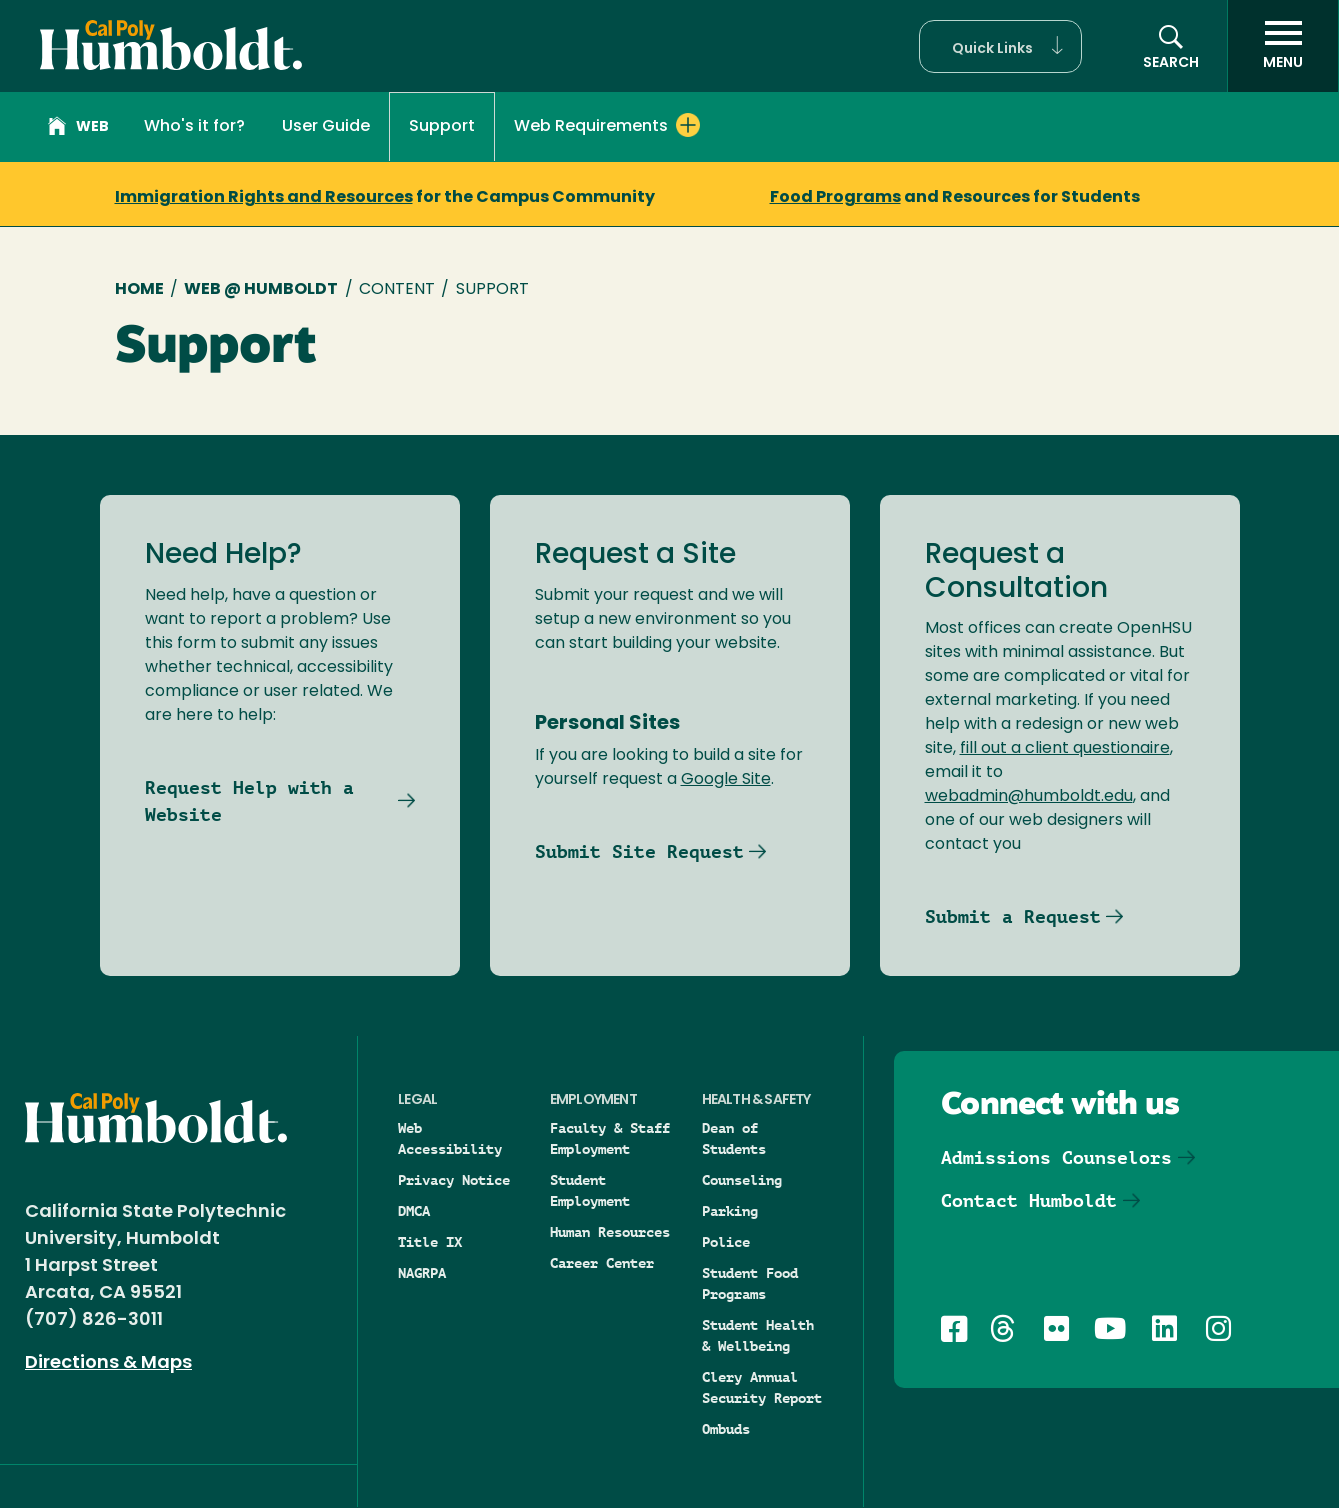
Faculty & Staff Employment (610, 1138)
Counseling (742, 1180)
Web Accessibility (450, 1138)
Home (139, 290)
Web (78, 129)
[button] (1000, 46)
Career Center (602, 1263)
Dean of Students (734, 1138)
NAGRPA (422, 1273)
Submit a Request (1013, 916)
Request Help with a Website (249, 801)
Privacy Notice (454, 1180)
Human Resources (610, 1232)
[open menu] (1283, 46)
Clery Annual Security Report (762, 1387)
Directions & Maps (108, 1363)
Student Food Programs (750, 1283)
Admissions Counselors (1056, 1157)
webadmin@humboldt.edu (1029, 797)
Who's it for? (194, 127)
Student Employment (590, 1190)
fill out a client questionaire (1065, 749)
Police (726, 1242)
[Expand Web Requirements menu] (688, 125)
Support (442, 127)
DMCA (414, 1211)
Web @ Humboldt (261, 290)
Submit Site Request (639, 851)
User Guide (326, 127)
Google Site (726, 780)
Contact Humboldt (1029, 1200)
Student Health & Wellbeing (758, 1335)
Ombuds (726, 1429)
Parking (730, 1211)
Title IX (430, 1242)
